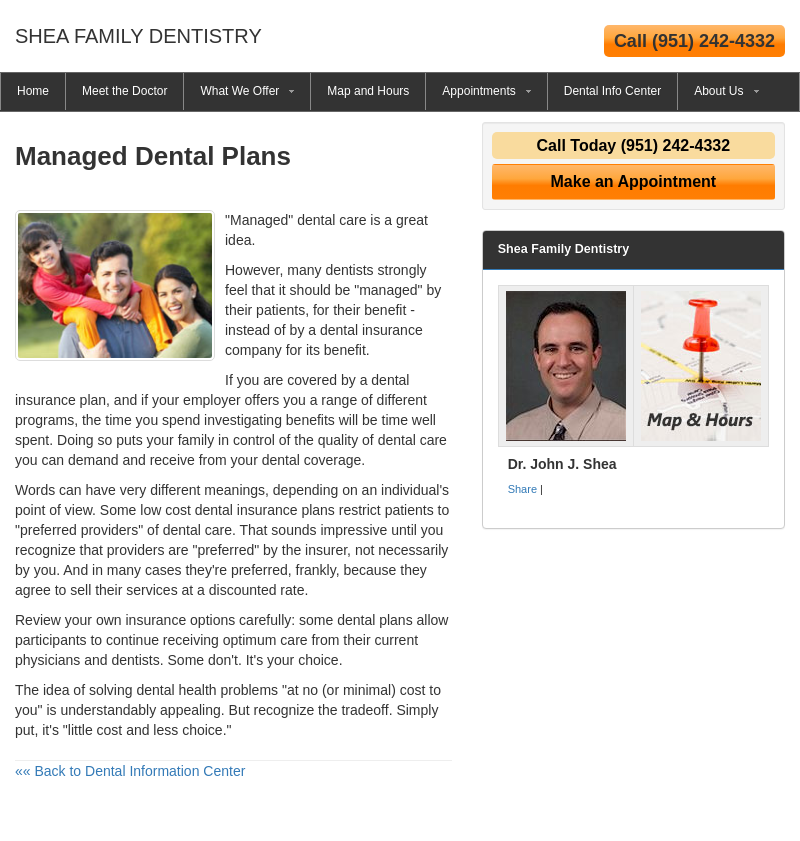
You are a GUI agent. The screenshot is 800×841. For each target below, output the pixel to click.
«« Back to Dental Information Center (130, 771)
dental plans (375, 620)
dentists (349, 270)
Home (33, 91)
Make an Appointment (634, 181)
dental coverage (312, 460)
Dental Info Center (612, 91)
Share (522, 489)
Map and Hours (368, 91)
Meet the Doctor (124, 91)
